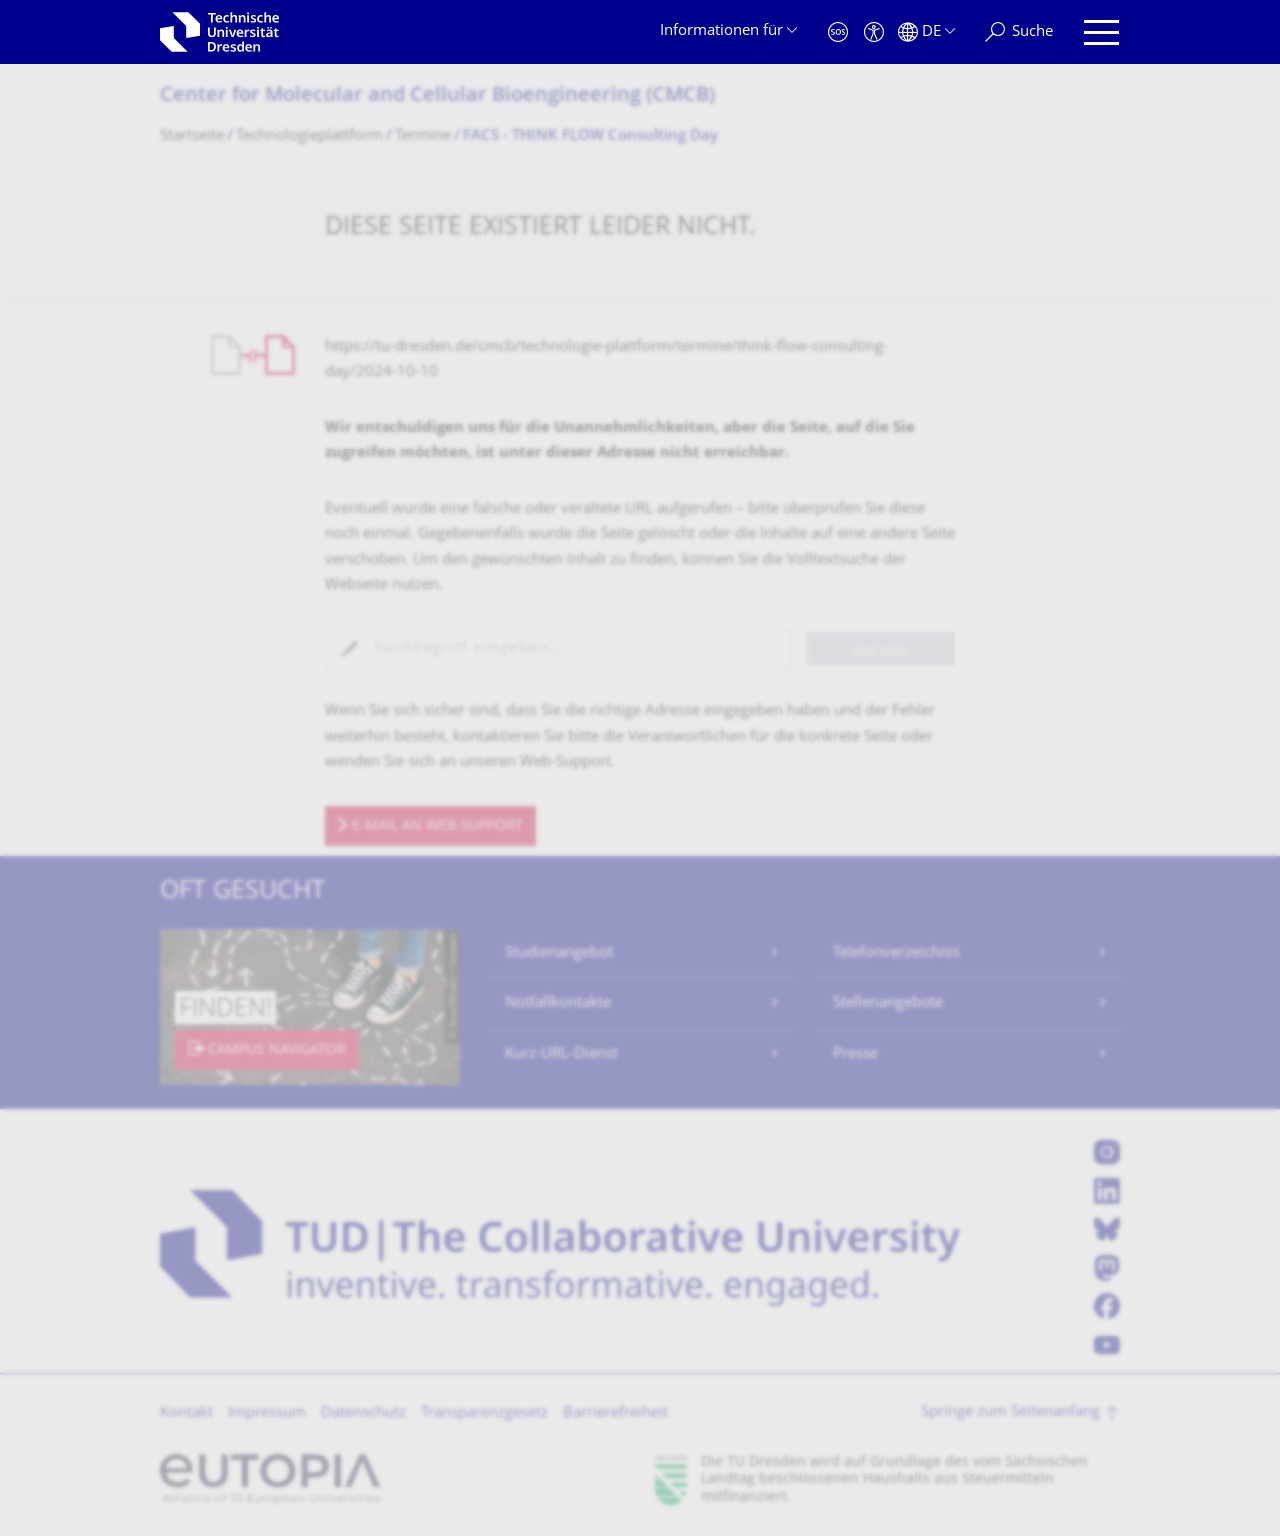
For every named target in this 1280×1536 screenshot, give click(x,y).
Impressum (267, 1413)
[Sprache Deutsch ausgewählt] (926, 32)
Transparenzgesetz (484, 1413)
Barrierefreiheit (615, 1413)
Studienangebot (559, 953)
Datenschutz (363, 1413)
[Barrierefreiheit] (874, 32)
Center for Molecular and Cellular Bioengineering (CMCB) (437, 96)
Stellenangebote (888, 1003)
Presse (855, 1054)
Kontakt (186, 1413)
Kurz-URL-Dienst (561, 1054)
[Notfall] (838, 32)
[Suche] (1019, 32)
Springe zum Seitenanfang (1010, 1412)
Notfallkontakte (558, 1003)
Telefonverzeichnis (896, 953)
